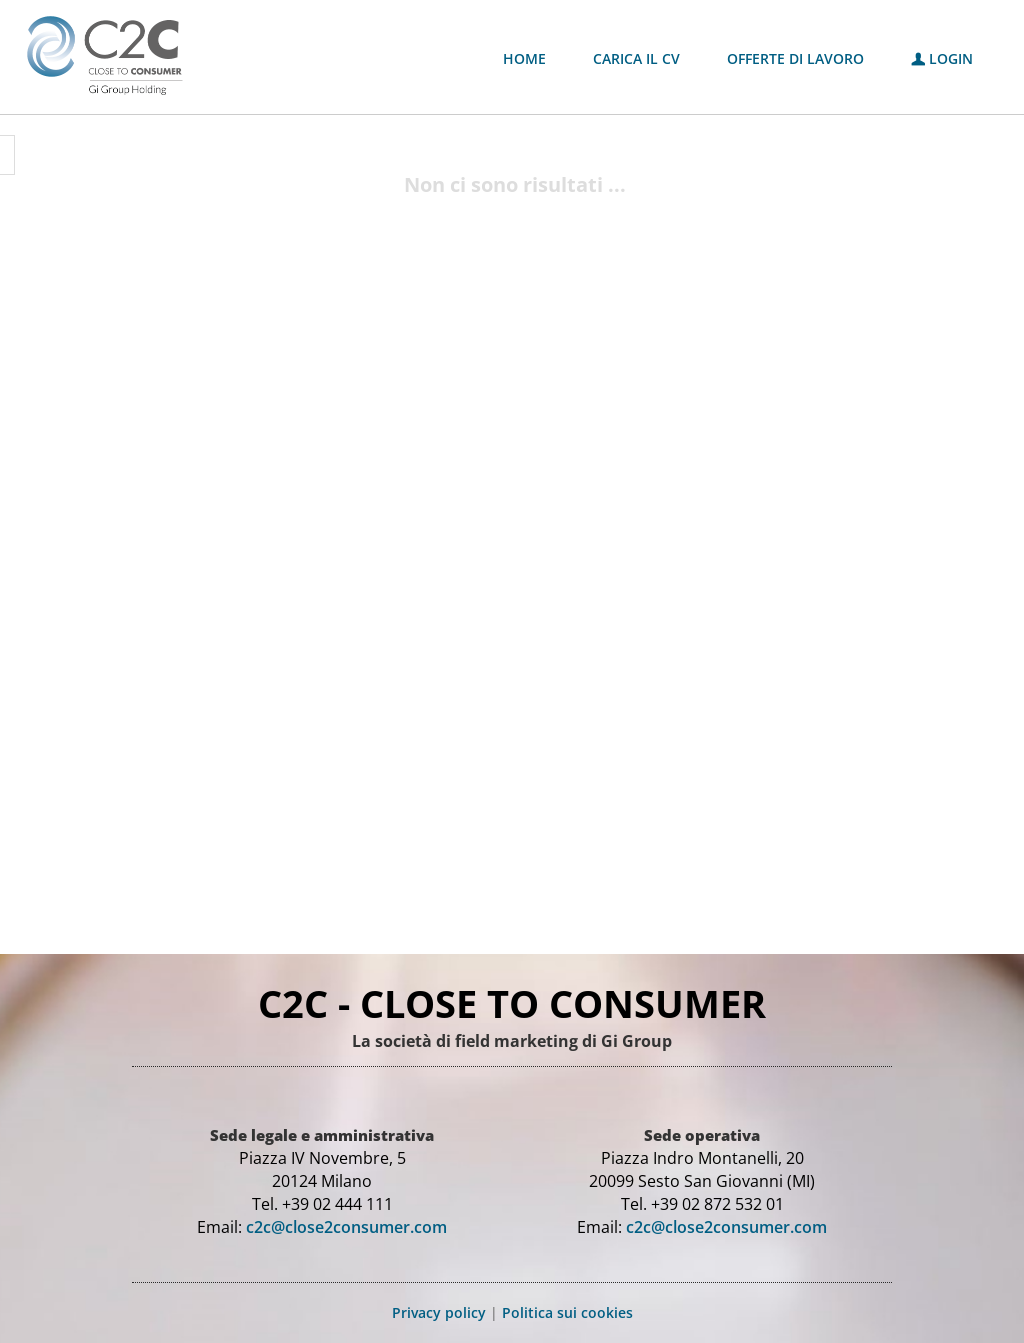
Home (524, 58)
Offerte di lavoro (795, 58)
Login (942, 58)
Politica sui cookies (567, 1312)
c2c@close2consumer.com (346, 1227)
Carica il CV (636, 58)
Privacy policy (439, 1312)
